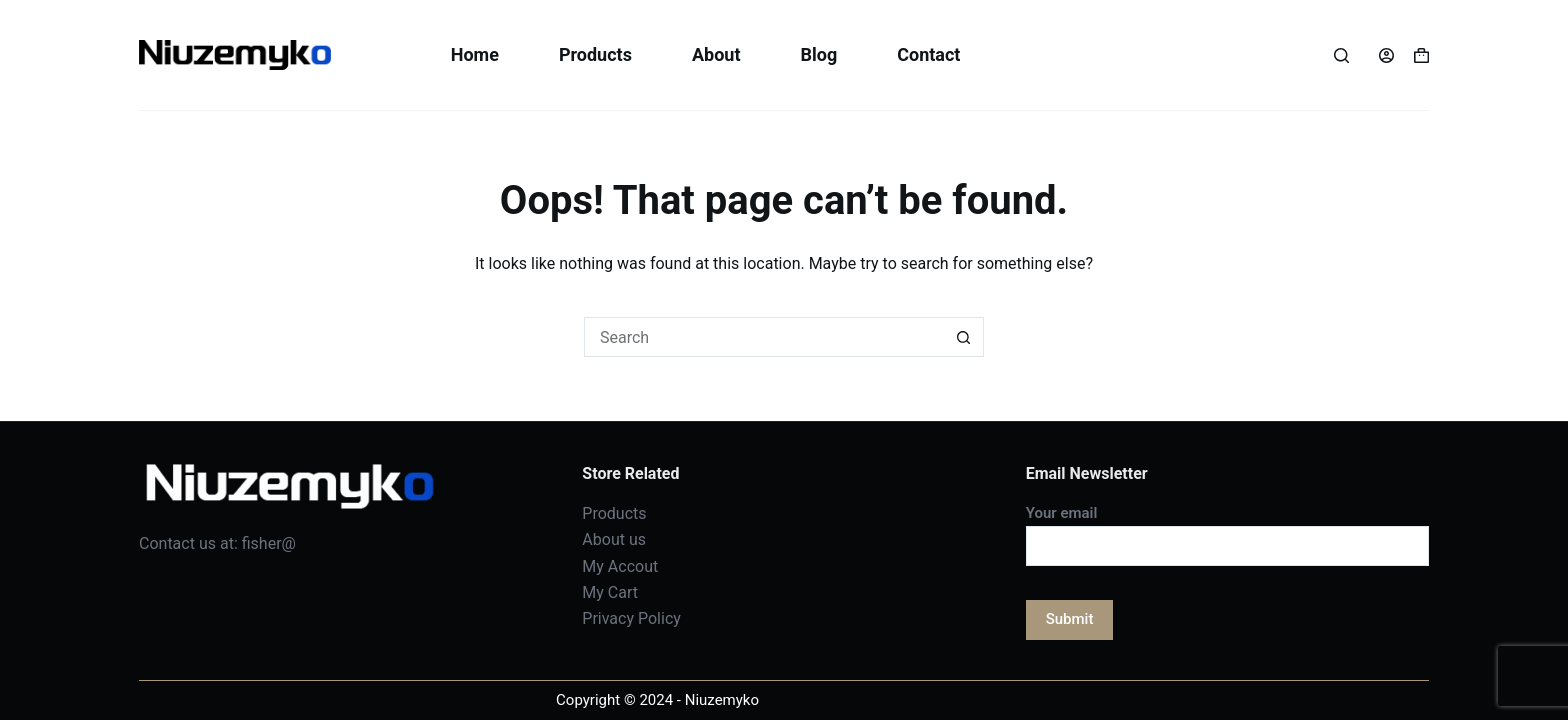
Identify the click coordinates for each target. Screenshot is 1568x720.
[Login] (1386, 55)
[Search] (1341, 55)
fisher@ (269, 543)
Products (595, 54)
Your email (1227, 529)
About (716, 54)
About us (614, 539)
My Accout (620, 566)
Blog (818, 54)
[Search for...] (764, 337)
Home (475, 54)
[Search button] (964, 337)
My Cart (610, 592)
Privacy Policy (631, 618)
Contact (928, 54)
